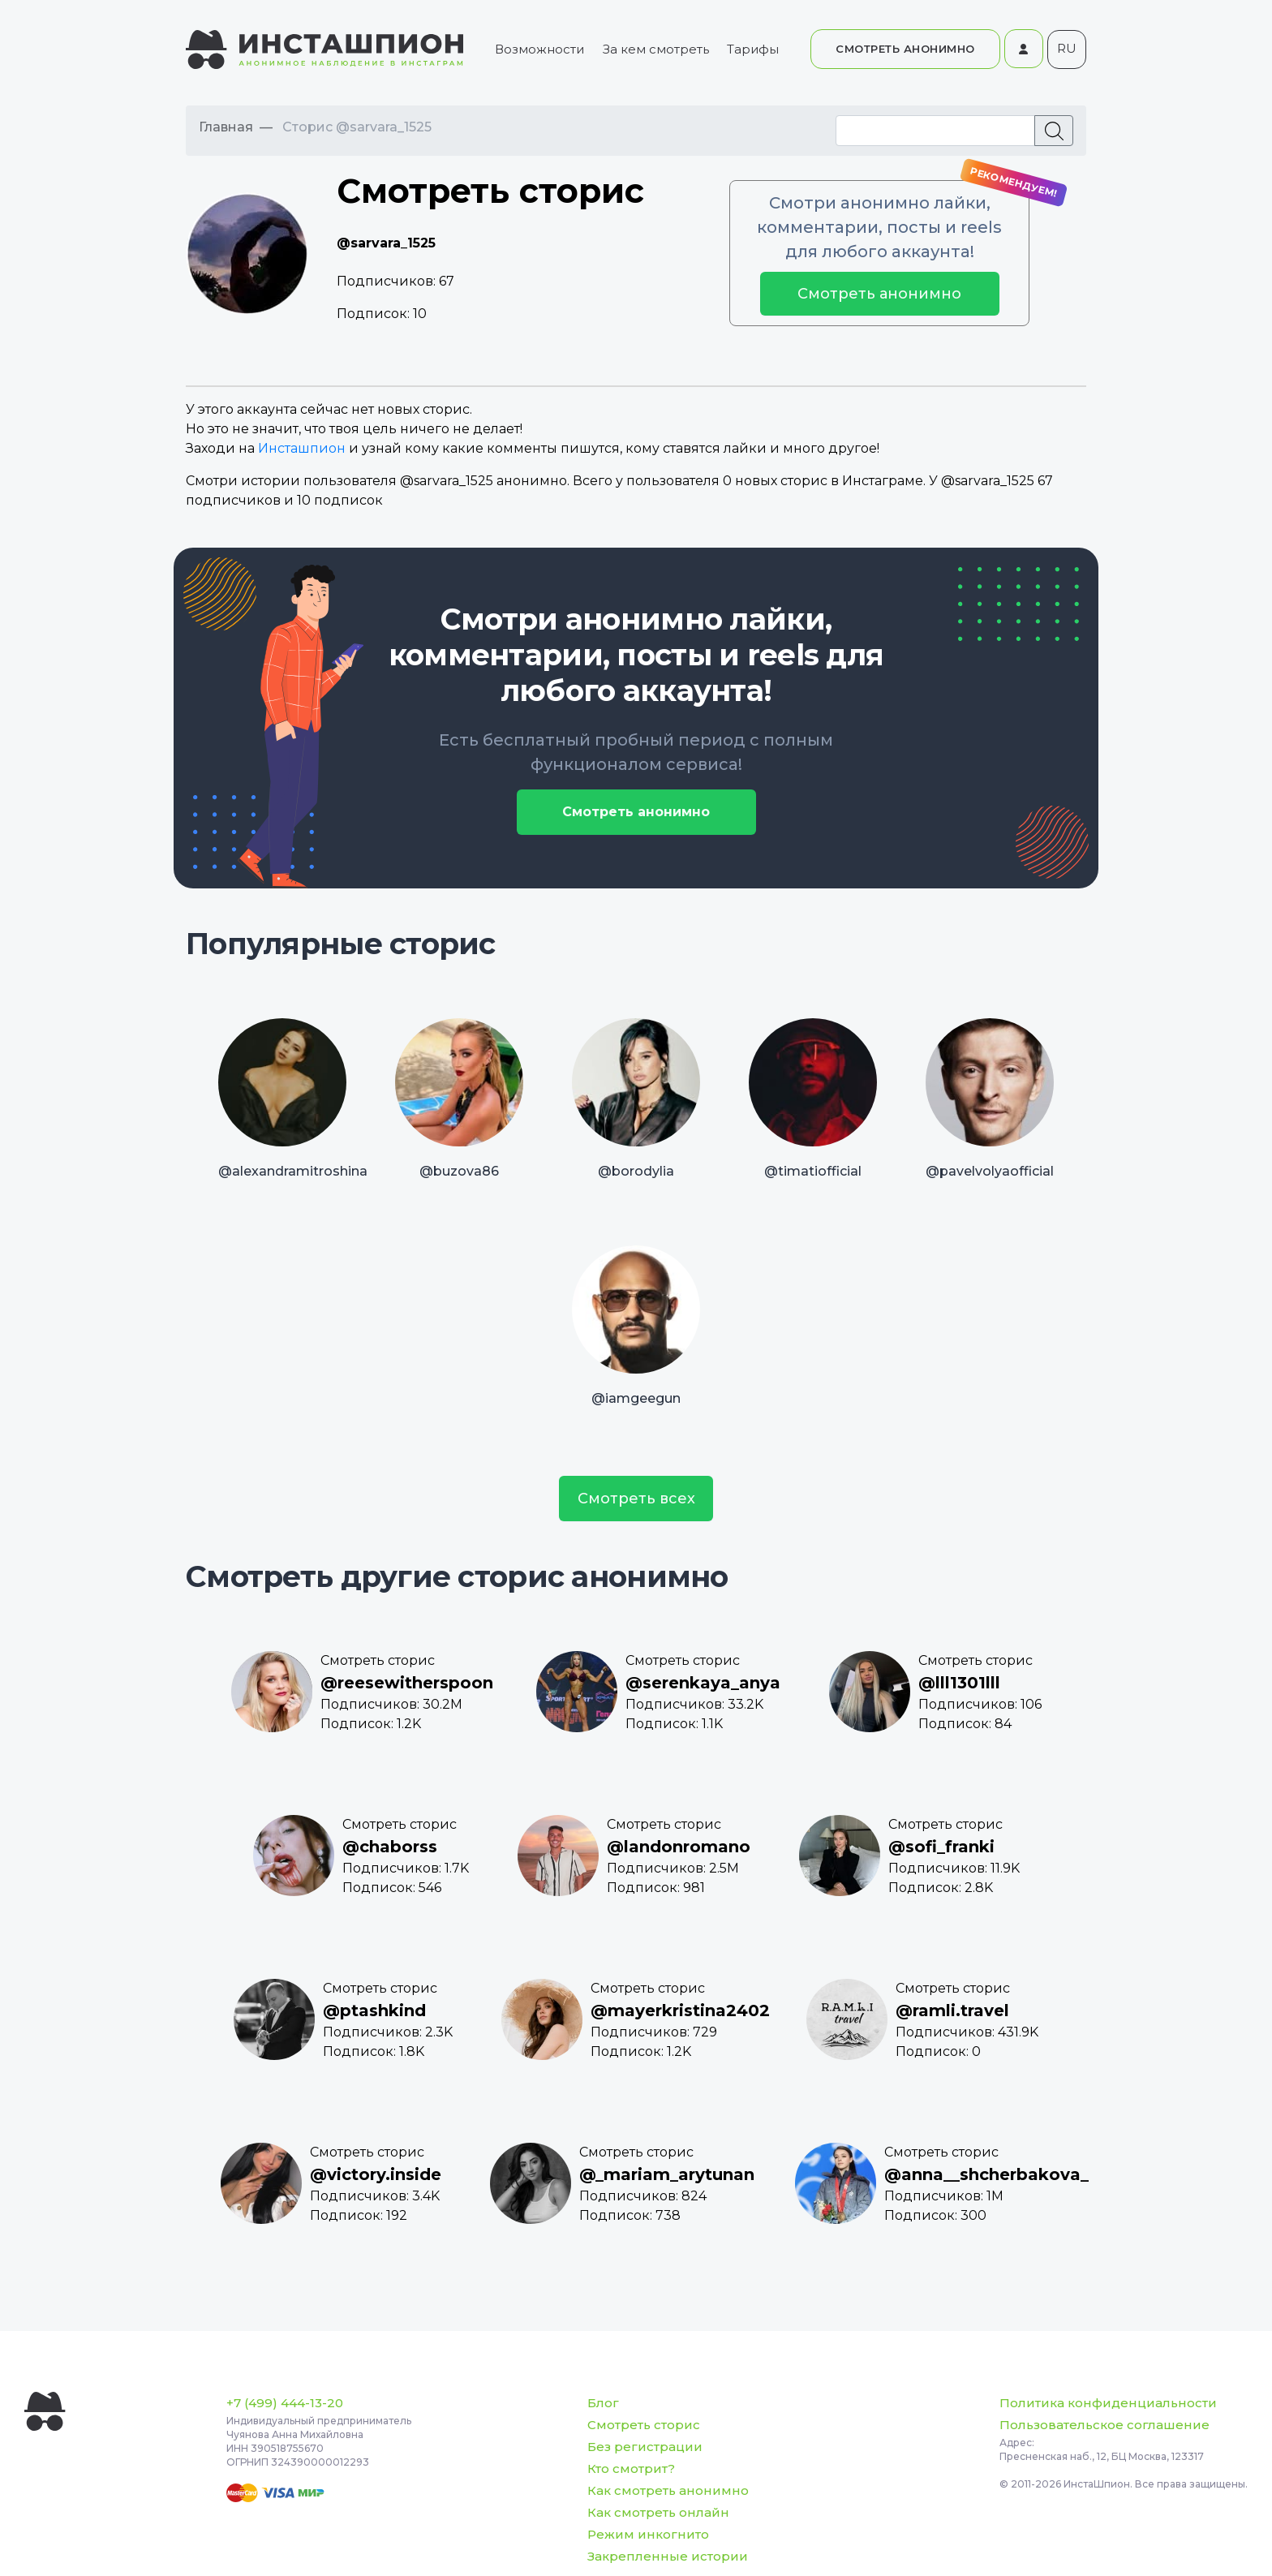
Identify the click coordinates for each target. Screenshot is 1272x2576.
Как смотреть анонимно (668, 2490)
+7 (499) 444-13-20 (284, 2402)
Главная (226, 127)
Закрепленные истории (667, 2556)
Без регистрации (645, 2446)
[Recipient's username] (935, 130)
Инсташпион (302, 448)
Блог (603, 2402)
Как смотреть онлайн (658, 2512)
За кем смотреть (656, 49)
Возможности (539, 49)
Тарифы (753, 49)
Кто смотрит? (631, 2468)
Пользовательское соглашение (1104, 2424)
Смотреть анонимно (879, 294)
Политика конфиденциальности (1108, 2402)
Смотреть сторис (643, 2424)
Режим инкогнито (648, 2534)
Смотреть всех (636, 1498)
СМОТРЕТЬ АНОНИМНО (905, 48)
